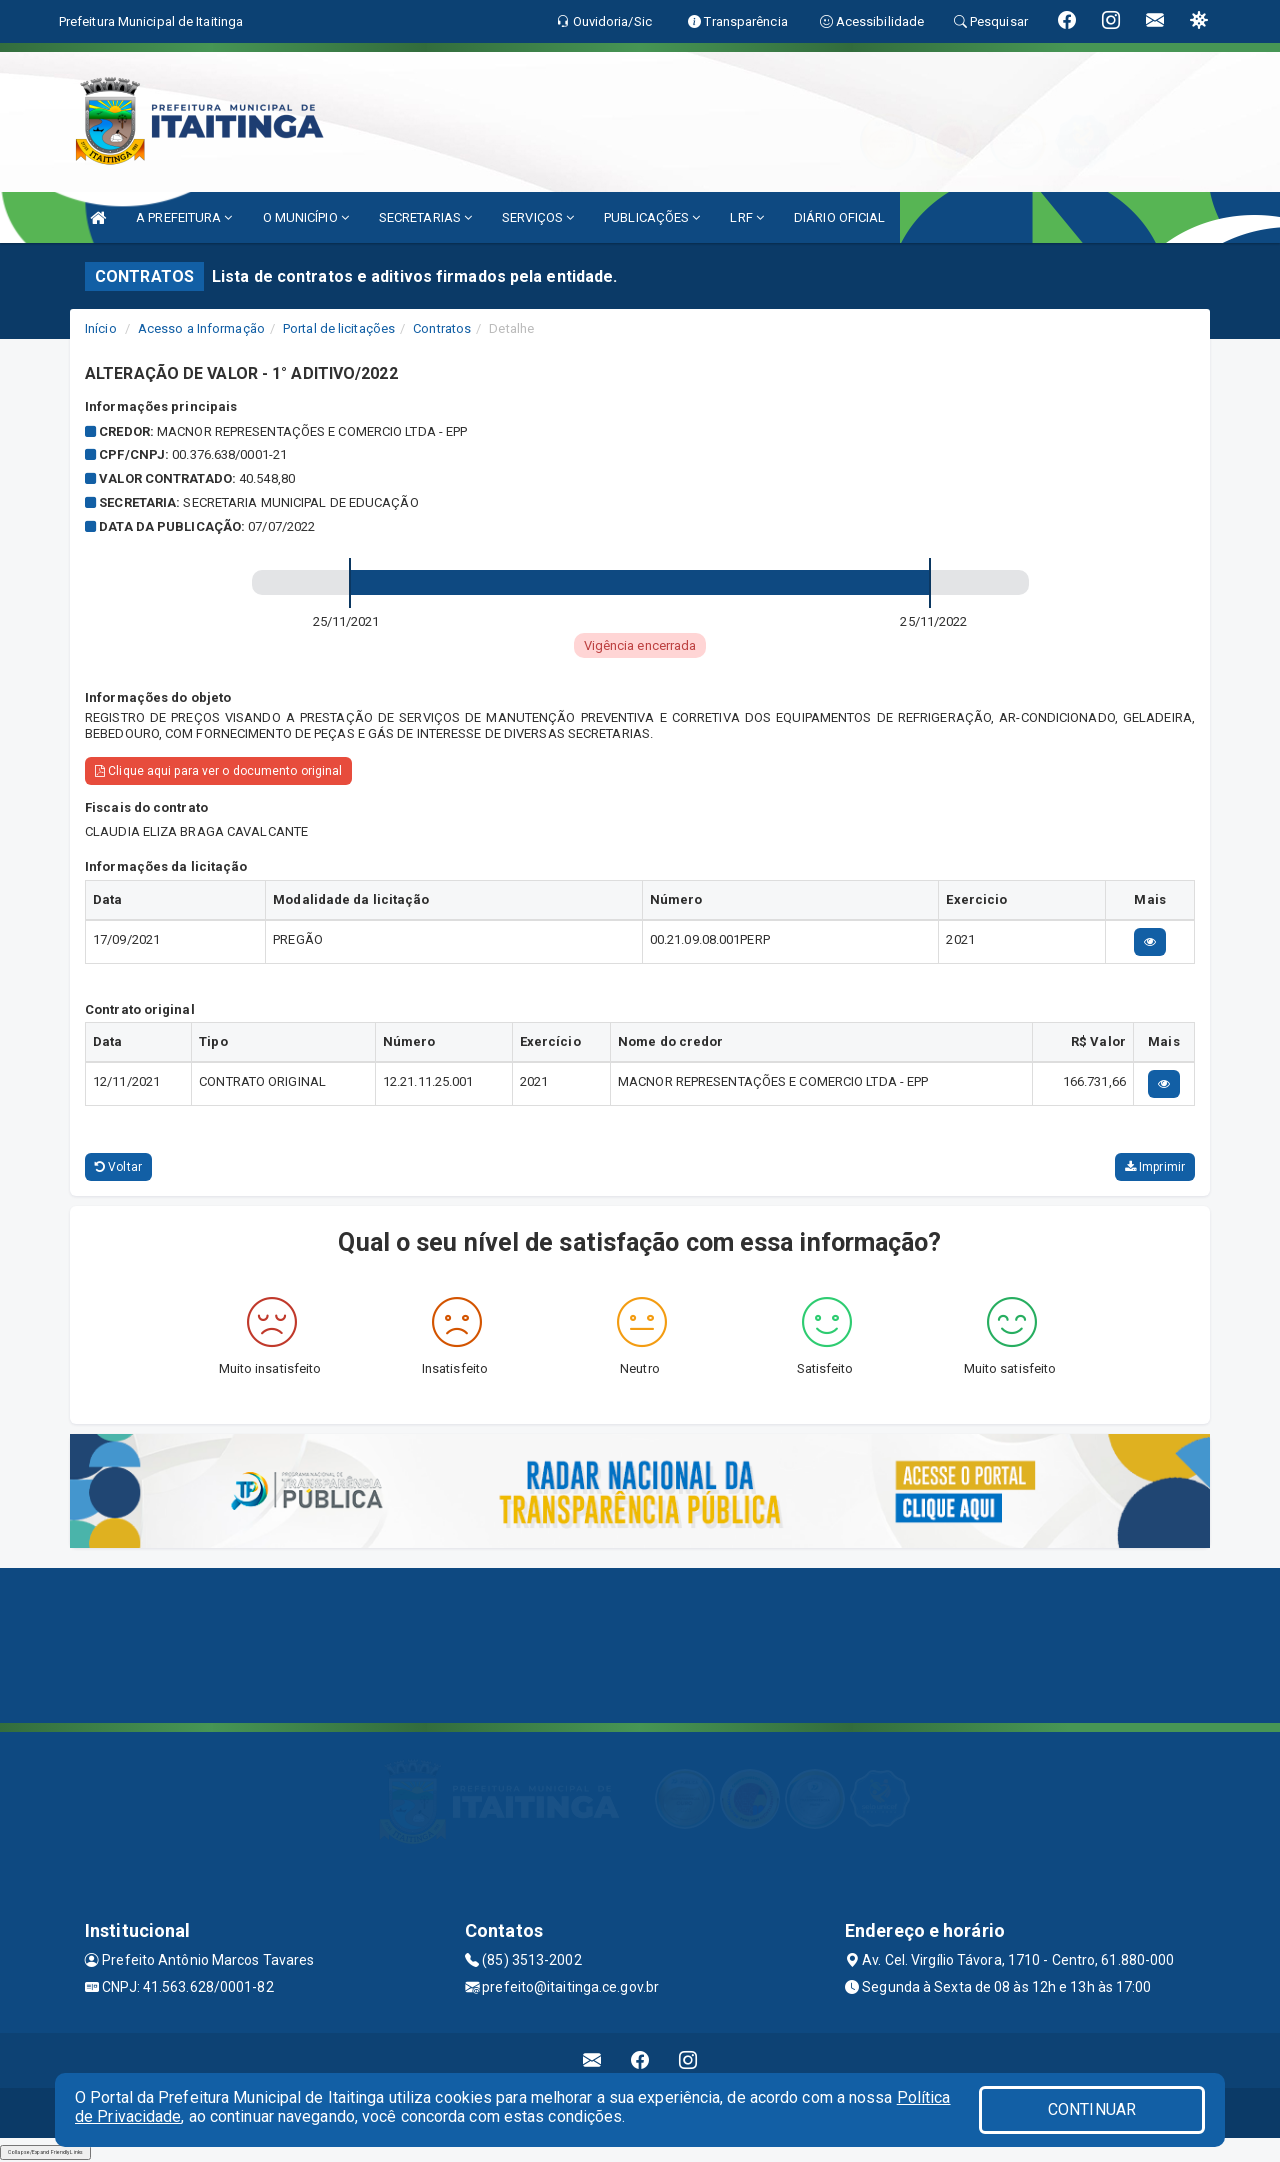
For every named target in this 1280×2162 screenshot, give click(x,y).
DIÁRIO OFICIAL (839, 217)
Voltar (118, 1167)
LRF (747, 217)
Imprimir (1155, 1167)
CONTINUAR (1092, 2109)
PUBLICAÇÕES (652, 217)
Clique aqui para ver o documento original (218, 771)
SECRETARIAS (425, 217)
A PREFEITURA (184, 217)
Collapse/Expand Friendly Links (45, 2152)
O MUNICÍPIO (306, 217)
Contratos (442, 328)
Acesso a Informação (201, 328)
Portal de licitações (339, 328)
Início (101, 328)
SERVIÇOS (538, 217)
